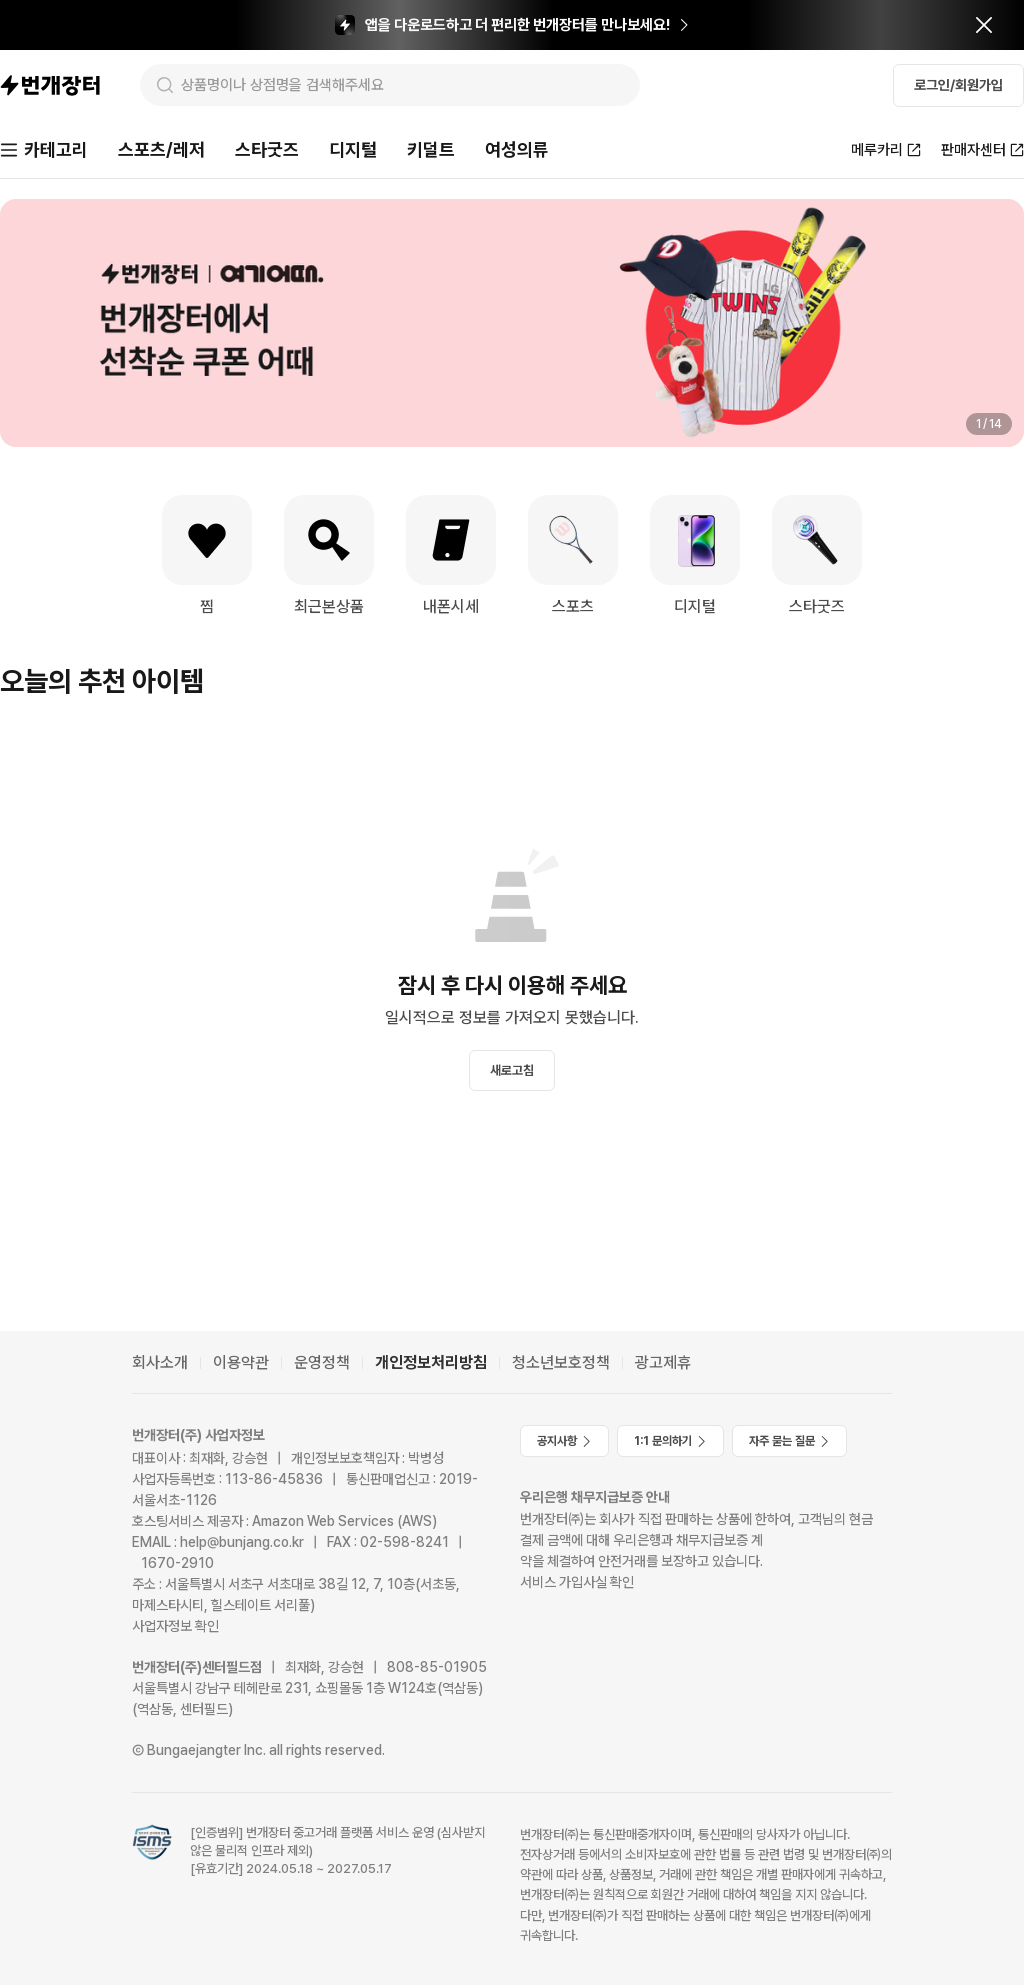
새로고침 (512, 1070)
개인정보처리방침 (431, 1362)
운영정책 (322, 1362)
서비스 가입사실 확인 (577, 1582)
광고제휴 (663, 1362)
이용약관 (241, 1362)
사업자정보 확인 (175, 1626)
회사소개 (160, 1362)
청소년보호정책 (561, 1362)
